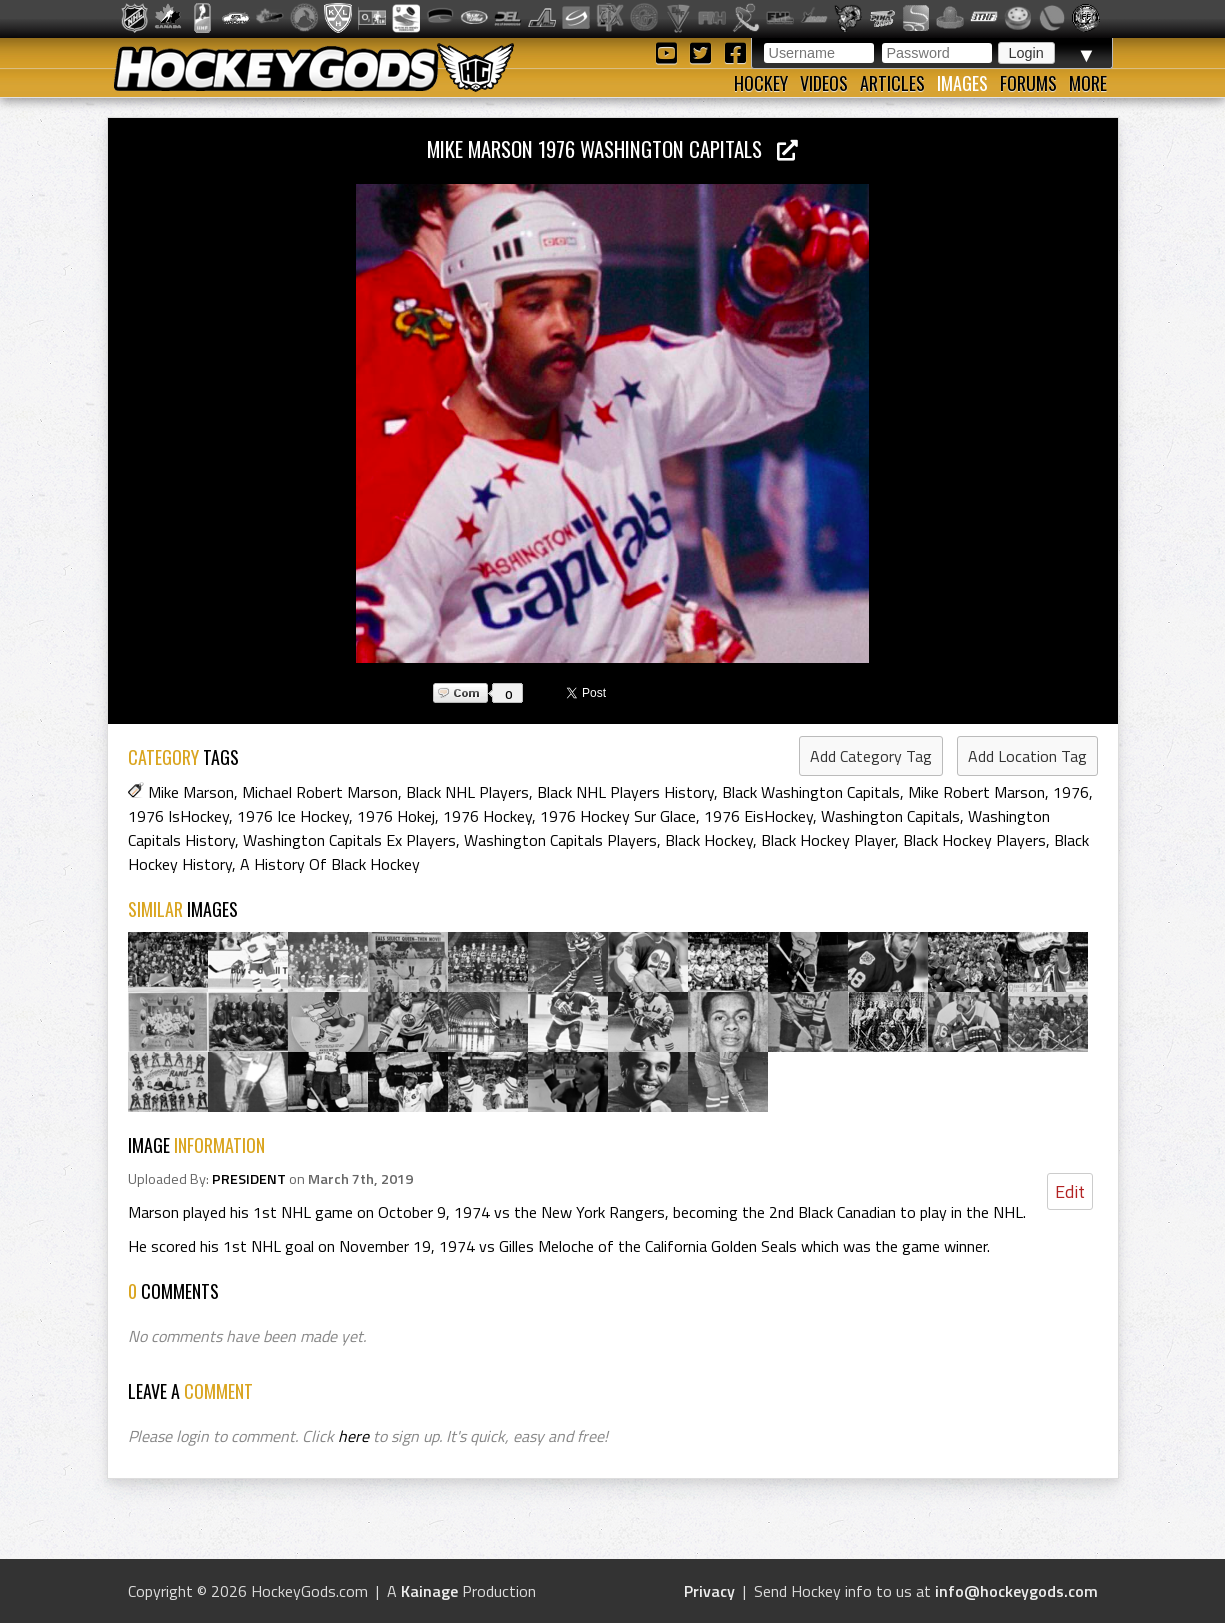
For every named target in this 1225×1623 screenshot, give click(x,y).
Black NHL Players (467, 792)
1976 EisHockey (758, 816)
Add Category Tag (871, 756)
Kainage (429, 1591)
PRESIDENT (249, 1179)
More (1088, 83)
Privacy (709, 1591)
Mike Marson (191, 792)
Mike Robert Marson (976, 792)
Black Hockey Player (828, 840)
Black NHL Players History (625, 792)
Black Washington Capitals (811, 792)
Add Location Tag (1027, 756)
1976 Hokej (396, 816)
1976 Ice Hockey (293, 816)
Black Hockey (709, 840)
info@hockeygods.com (1016, 1591)
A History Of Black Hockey (330, 864)
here (353, 1436)
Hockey (761, 83)
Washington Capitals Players (560, 840)
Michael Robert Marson (320, 792)
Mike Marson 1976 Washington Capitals (612, 148)
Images (962, 83)
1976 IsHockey (178, 816)
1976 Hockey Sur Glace (618, 816)
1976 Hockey (487, 816)
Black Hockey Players (974, 840)
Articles (892, 83)
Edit (1070, 1191)
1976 (1071, 792)
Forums (1028, 83)
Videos (824, 83)
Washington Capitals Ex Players (349, 840)
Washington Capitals (890, 816)
